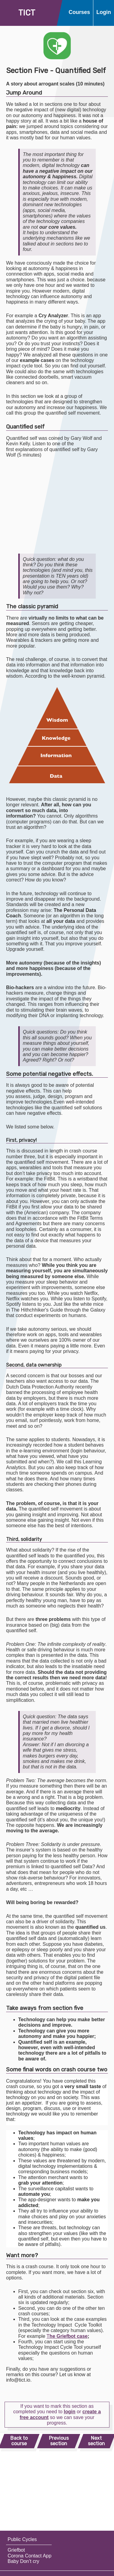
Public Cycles (22, 2539)
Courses (79, 12)
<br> (55, 506)
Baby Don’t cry (23, 2561)
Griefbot (16, 2550)
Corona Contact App (29, 2555)
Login (103, 12)
